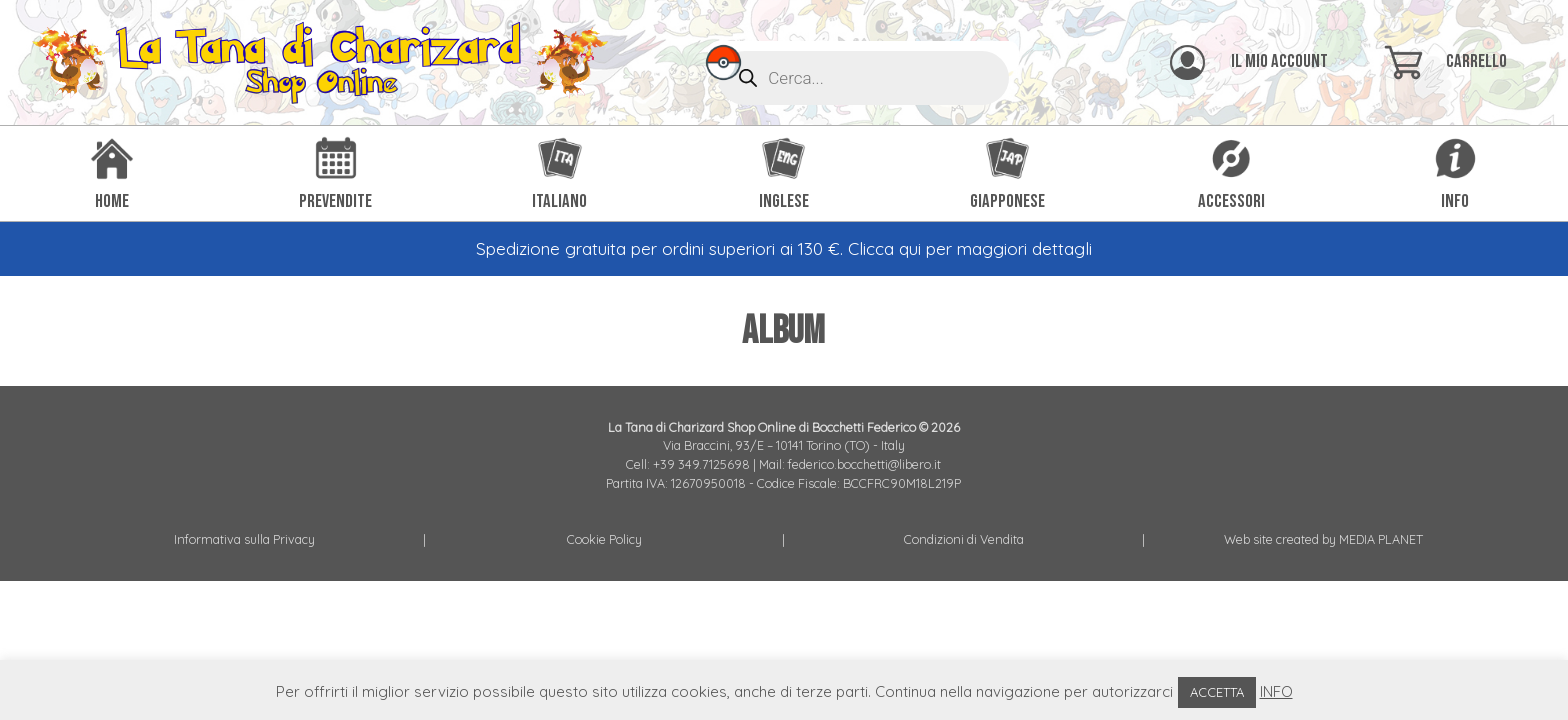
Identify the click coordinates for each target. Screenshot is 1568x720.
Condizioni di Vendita (964, 539)
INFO (1276, 691)
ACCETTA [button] (1217, 692)
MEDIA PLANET (1381, 539)
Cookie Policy (604, 539)
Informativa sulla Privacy (244, 539)
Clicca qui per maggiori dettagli (970, 248)
